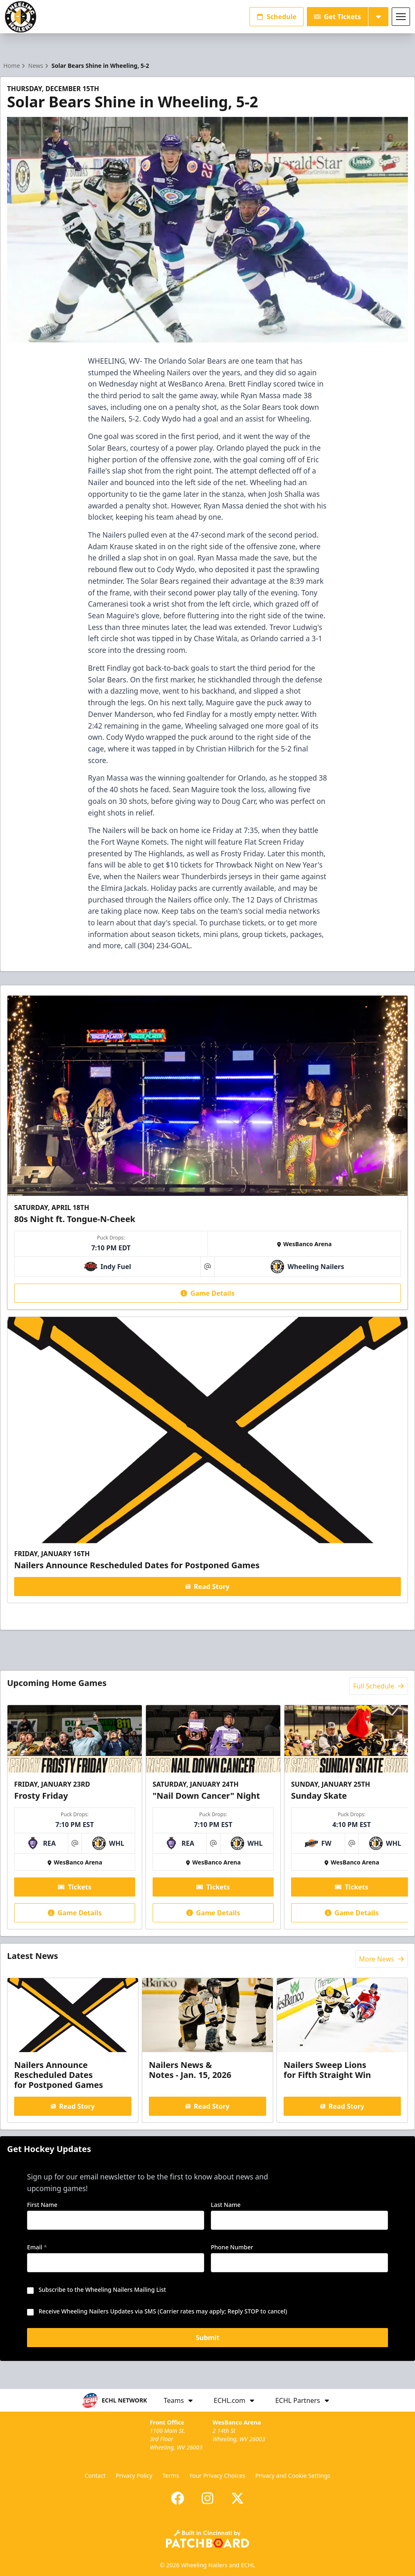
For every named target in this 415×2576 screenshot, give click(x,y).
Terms (170, 2475)
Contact (95, 2475)
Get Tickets (337, 16)
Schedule (276, 16)
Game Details (207, 1293)
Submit (208, 2338)
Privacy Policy (134, 2475)
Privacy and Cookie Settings (293, 2475)
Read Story (207, 1586)
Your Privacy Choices (217, 2475)
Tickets (74, 1887)
